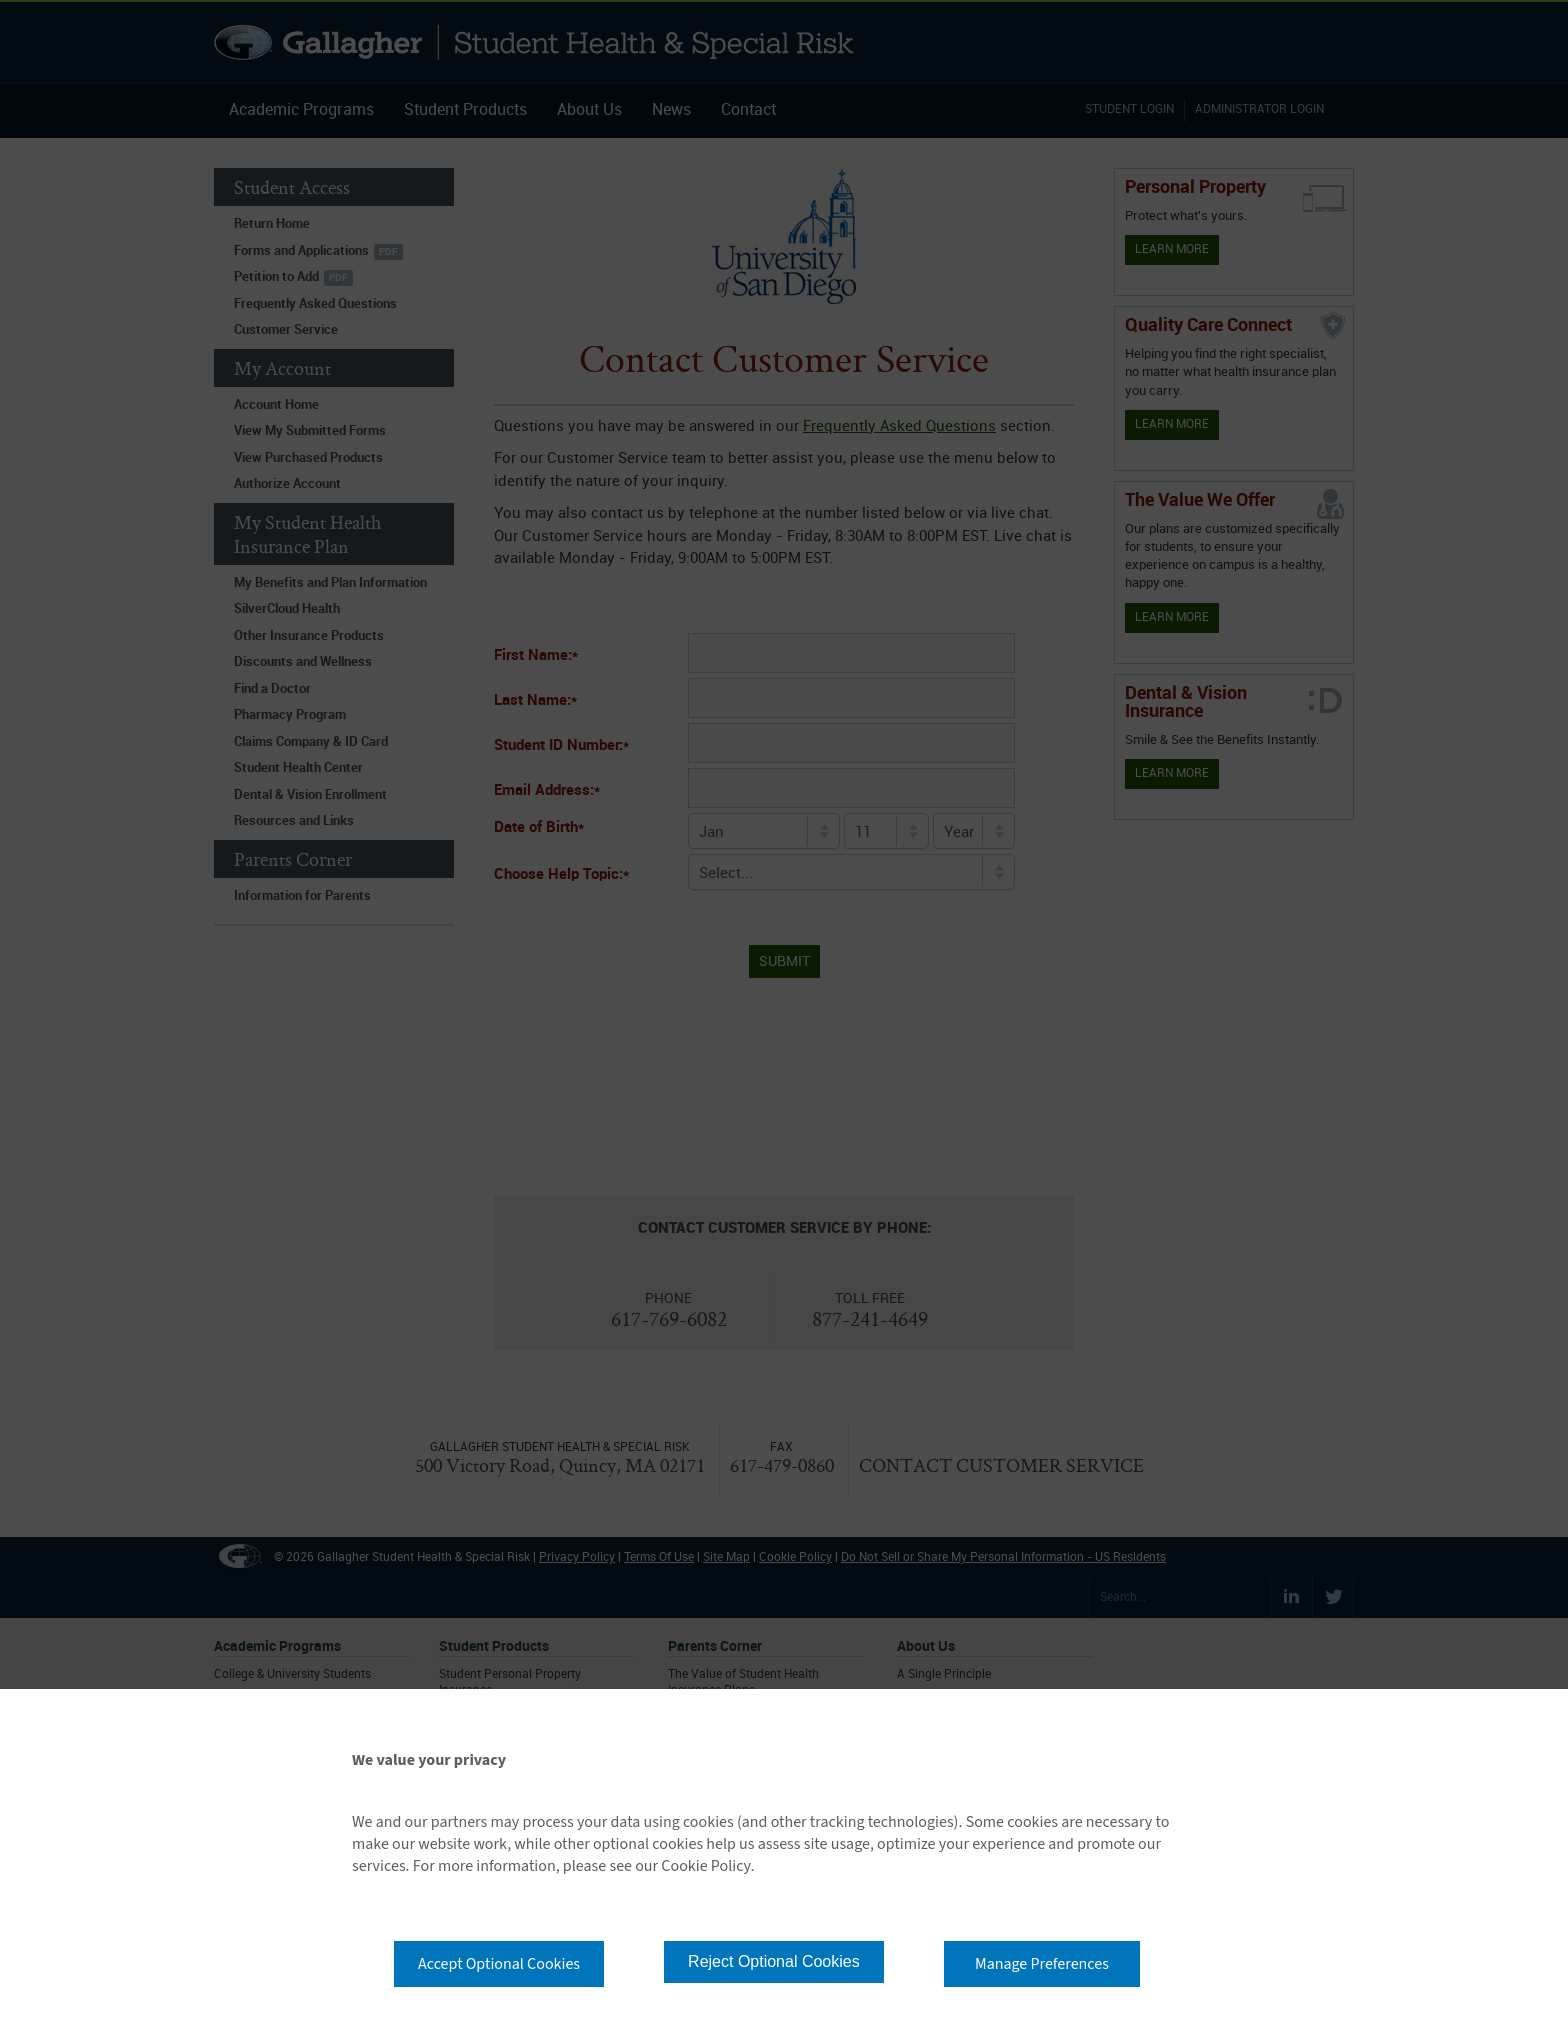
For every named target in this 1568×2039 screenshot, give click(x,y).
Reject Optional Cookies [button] (774, 1961)
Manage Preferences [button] (1042, 1964)
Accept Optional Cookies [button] (499, 1964)
